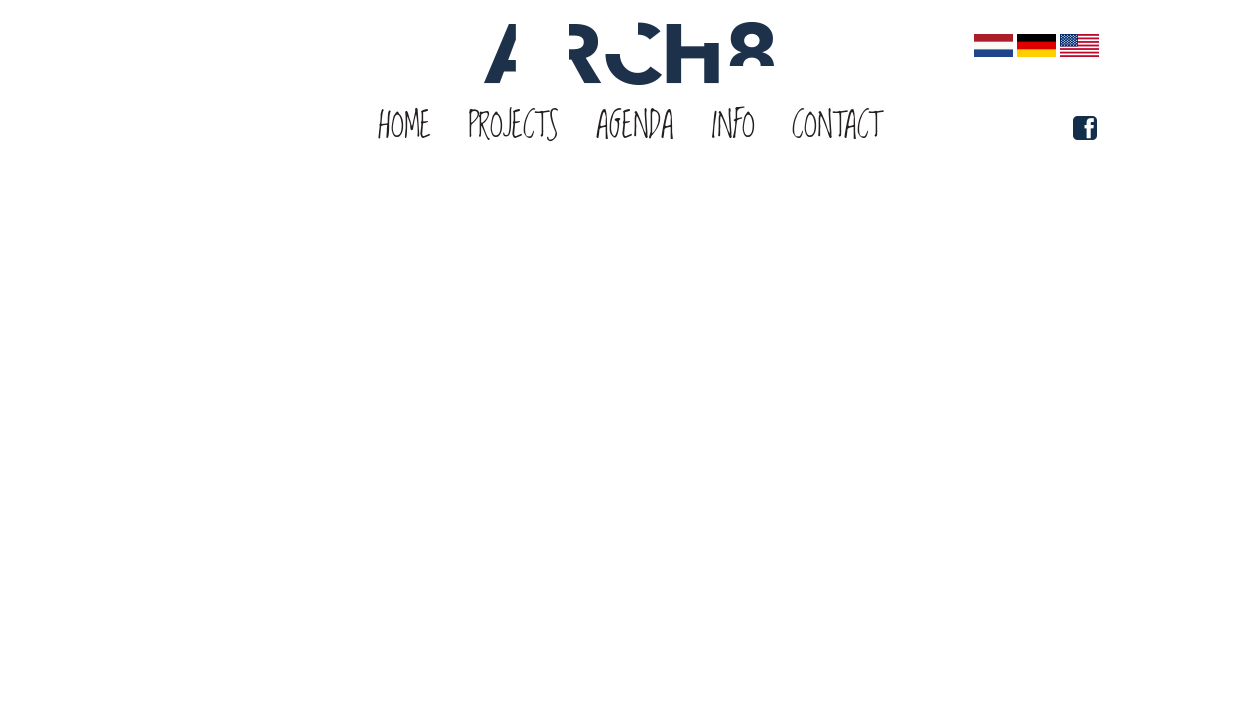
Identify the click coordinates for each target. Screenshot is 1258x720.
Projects (513, 126)
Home (405, 126)
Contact (836, 126)
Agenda (635, 126)
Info (733, 126)
